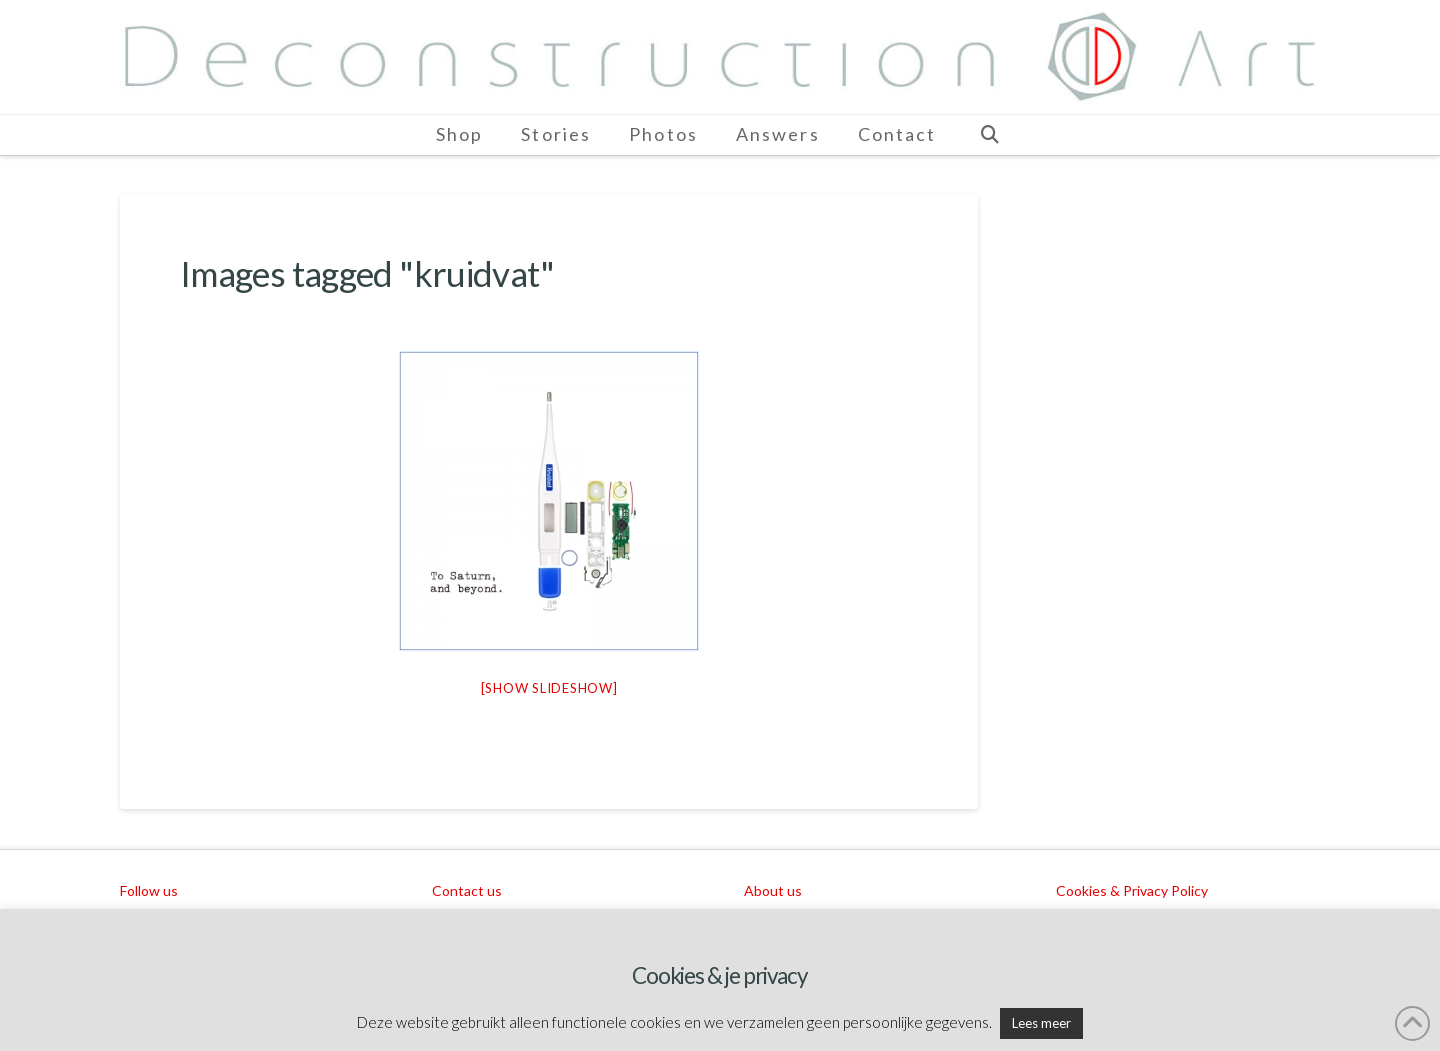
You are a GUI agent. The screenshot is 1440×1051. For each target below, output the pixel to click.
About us (773, 890)
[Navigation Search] (989, 135)
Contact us (467, 890)
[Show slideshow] (549, 688)
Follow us (149, 890)
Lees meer (1041, 1023)
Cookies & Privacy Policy (1132, 890)
